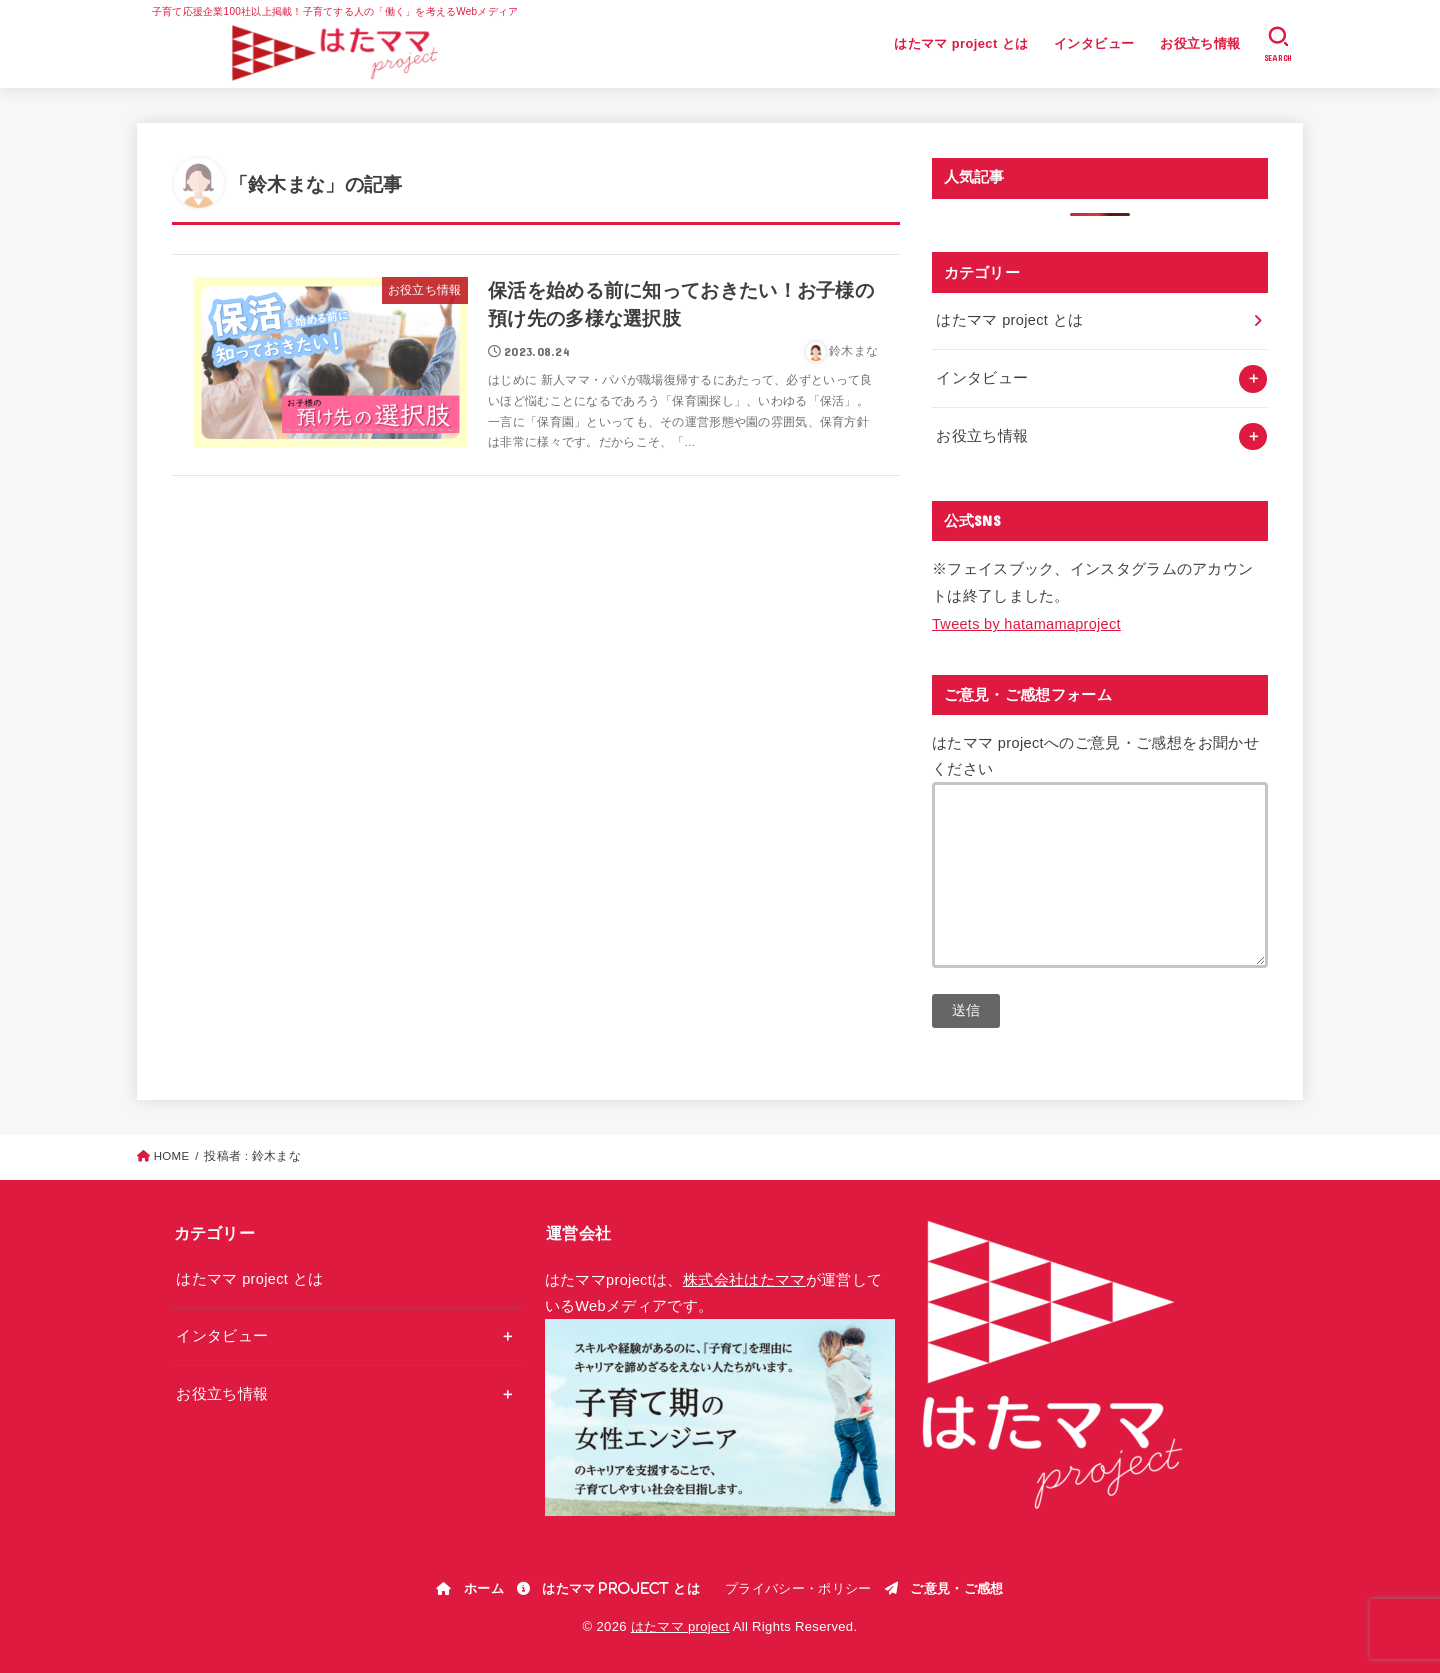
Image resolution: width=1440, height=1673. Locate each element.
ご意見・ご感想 (956, 1588)
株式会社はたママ (744, 1280)
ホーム (484, 1588)
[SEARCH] (1278, 44)
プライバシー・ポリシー (798, 1588)
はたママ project (680, 1626)
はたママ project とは (961, 43)
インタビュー (1094, 43)
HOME (172, 1156)
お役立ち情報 (1200, 43)
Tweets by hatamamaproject (1026, 624)
